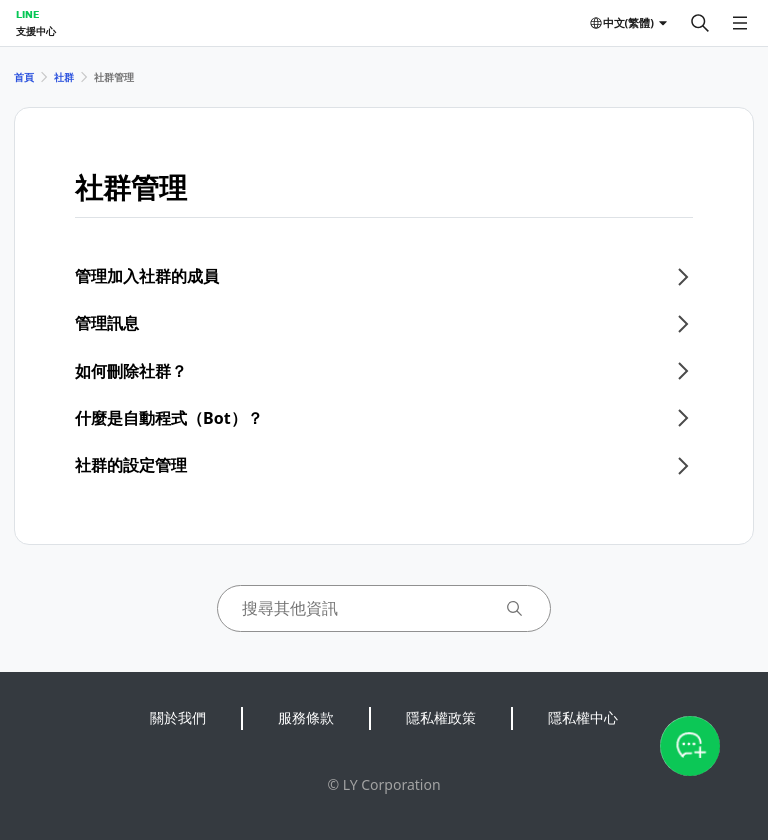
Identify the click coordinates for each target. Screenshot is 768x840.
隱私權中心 (583, 717)
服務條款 (306, 717)
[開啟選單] (740, 23)
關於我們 (178, 717)
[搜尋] (700, 23)
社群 (64, 77)
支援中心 (36, 31)
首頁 (24, 77)
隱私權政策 (441, 717)
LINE (27, 14)
